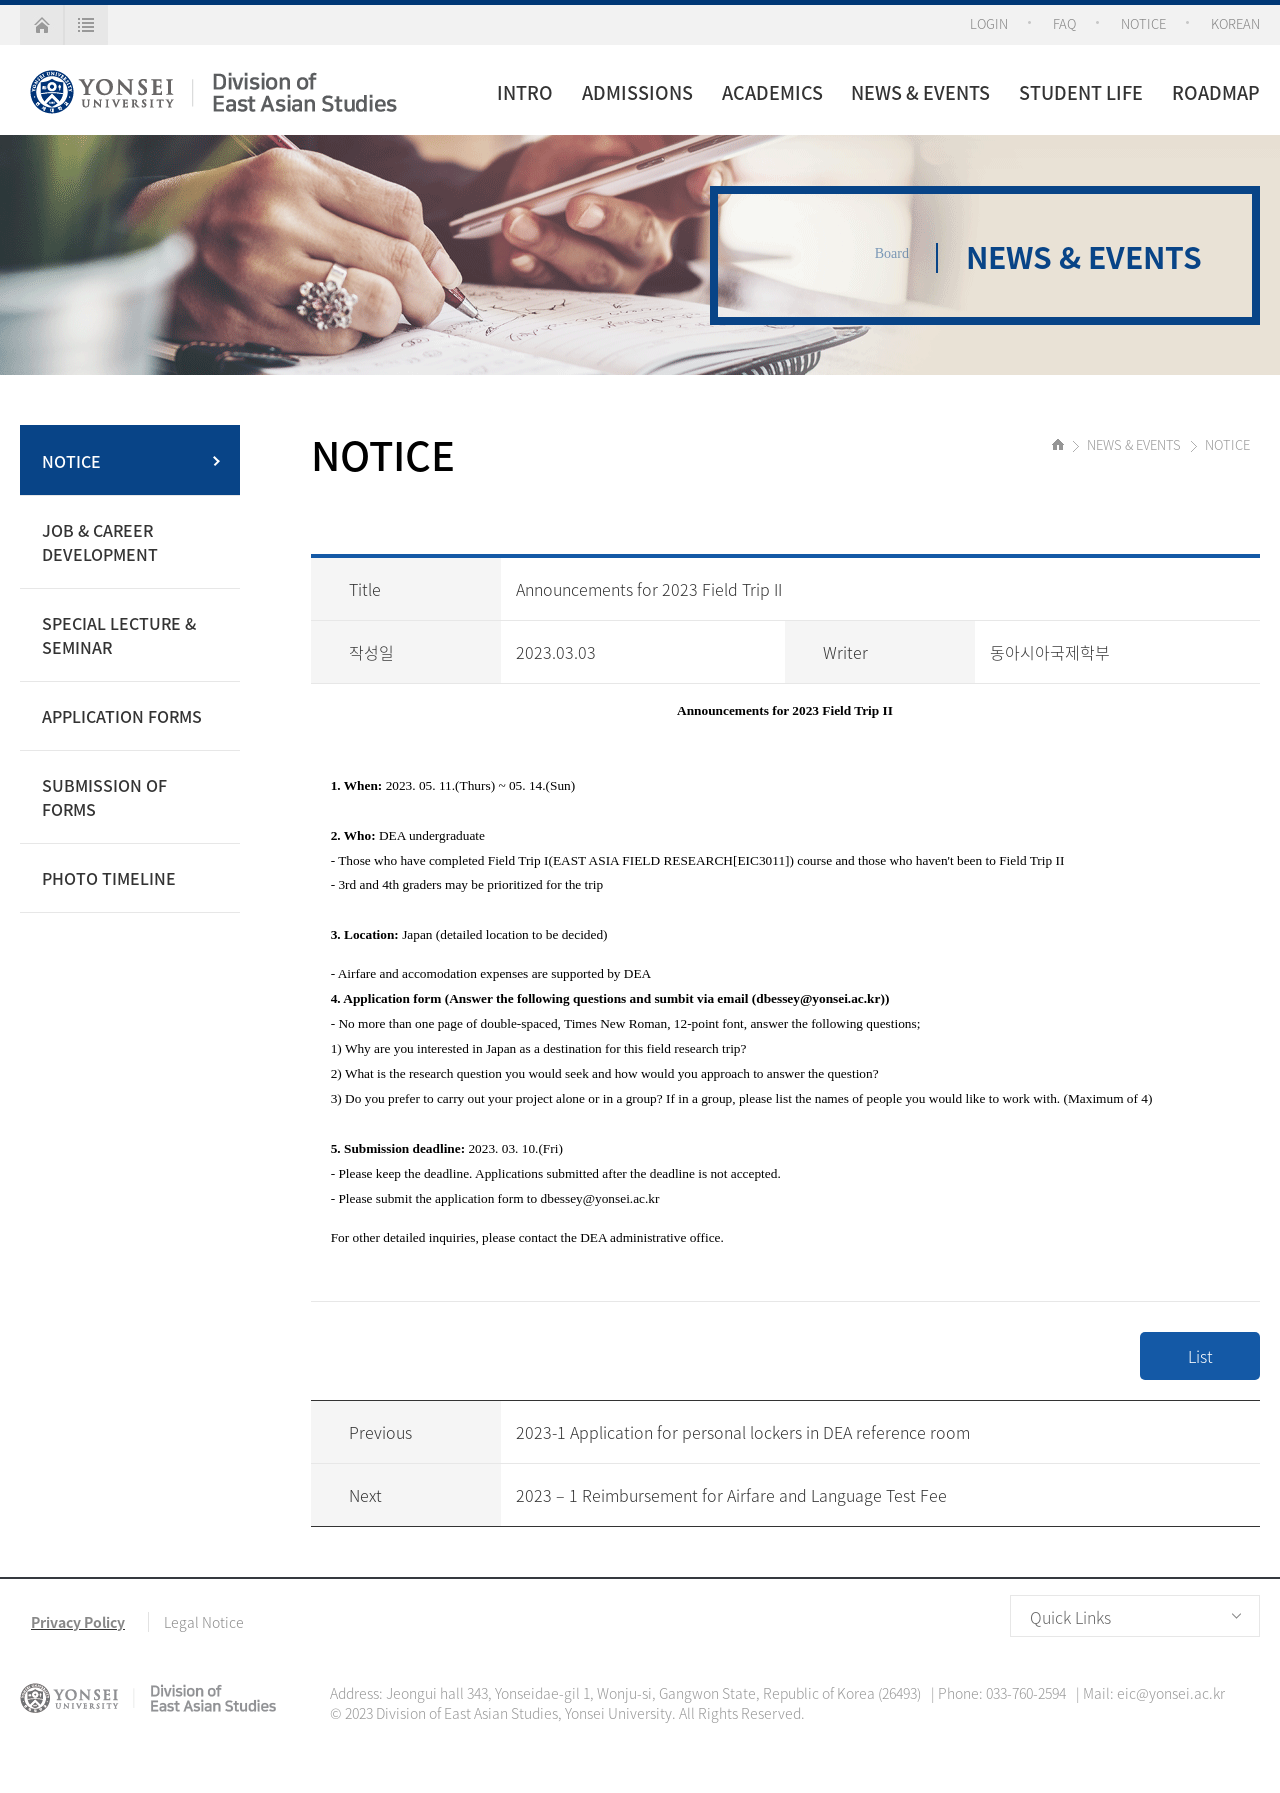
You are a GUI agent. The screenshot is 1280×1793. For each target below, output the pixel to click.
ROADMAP (1216, 92)
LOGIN (989, 23)
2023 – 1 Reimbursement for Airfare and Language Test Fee (731, 1495)
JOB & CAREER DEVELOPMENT (100, 542)
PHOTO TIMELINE (109, 878)
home (41, 25)
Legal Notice (204, 1622)
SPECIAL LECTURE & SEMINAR (119, 635)
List (1200, 1356)
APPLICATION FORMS (122, 716)
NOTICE (1143, 23)
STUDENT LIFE (1081, 92)
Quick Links (1070, 1617)
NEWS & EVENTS (920, 92)
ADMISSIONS (637, 92)
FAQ (1064, 23)
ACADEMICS (772, 92)
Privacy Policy (78, 1622)
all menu (86, 25)
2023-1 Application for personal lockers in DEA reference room (743, 1432)
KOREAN (1235, 23)
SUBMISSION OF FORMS (104, 797)
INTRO (525, 92)
